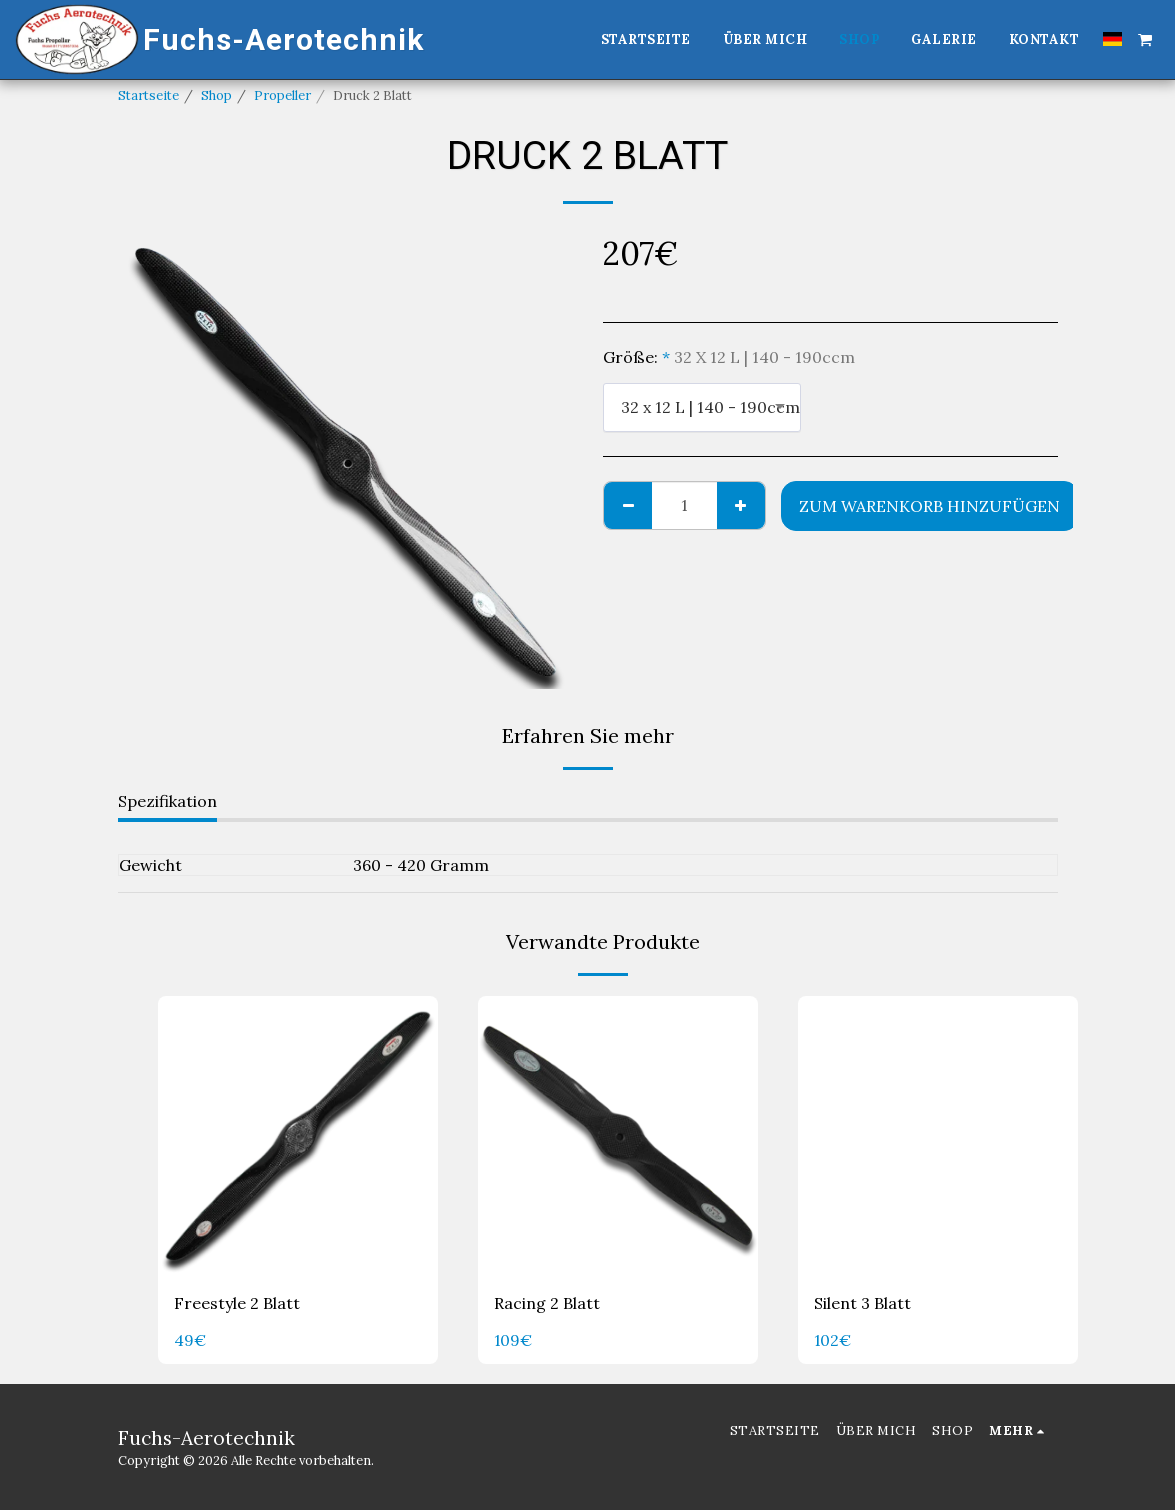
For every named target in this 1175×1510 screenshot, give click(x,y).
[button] (1145, 39)
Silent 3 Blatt (862, 1304)
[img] (298, 1136)
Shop (216, 95)
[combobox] (702, 407)
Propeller (282, 95)
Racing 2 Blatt (547, 1304)
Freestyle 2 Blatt (237, 1304)
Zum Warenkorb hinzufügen (929, 506)
